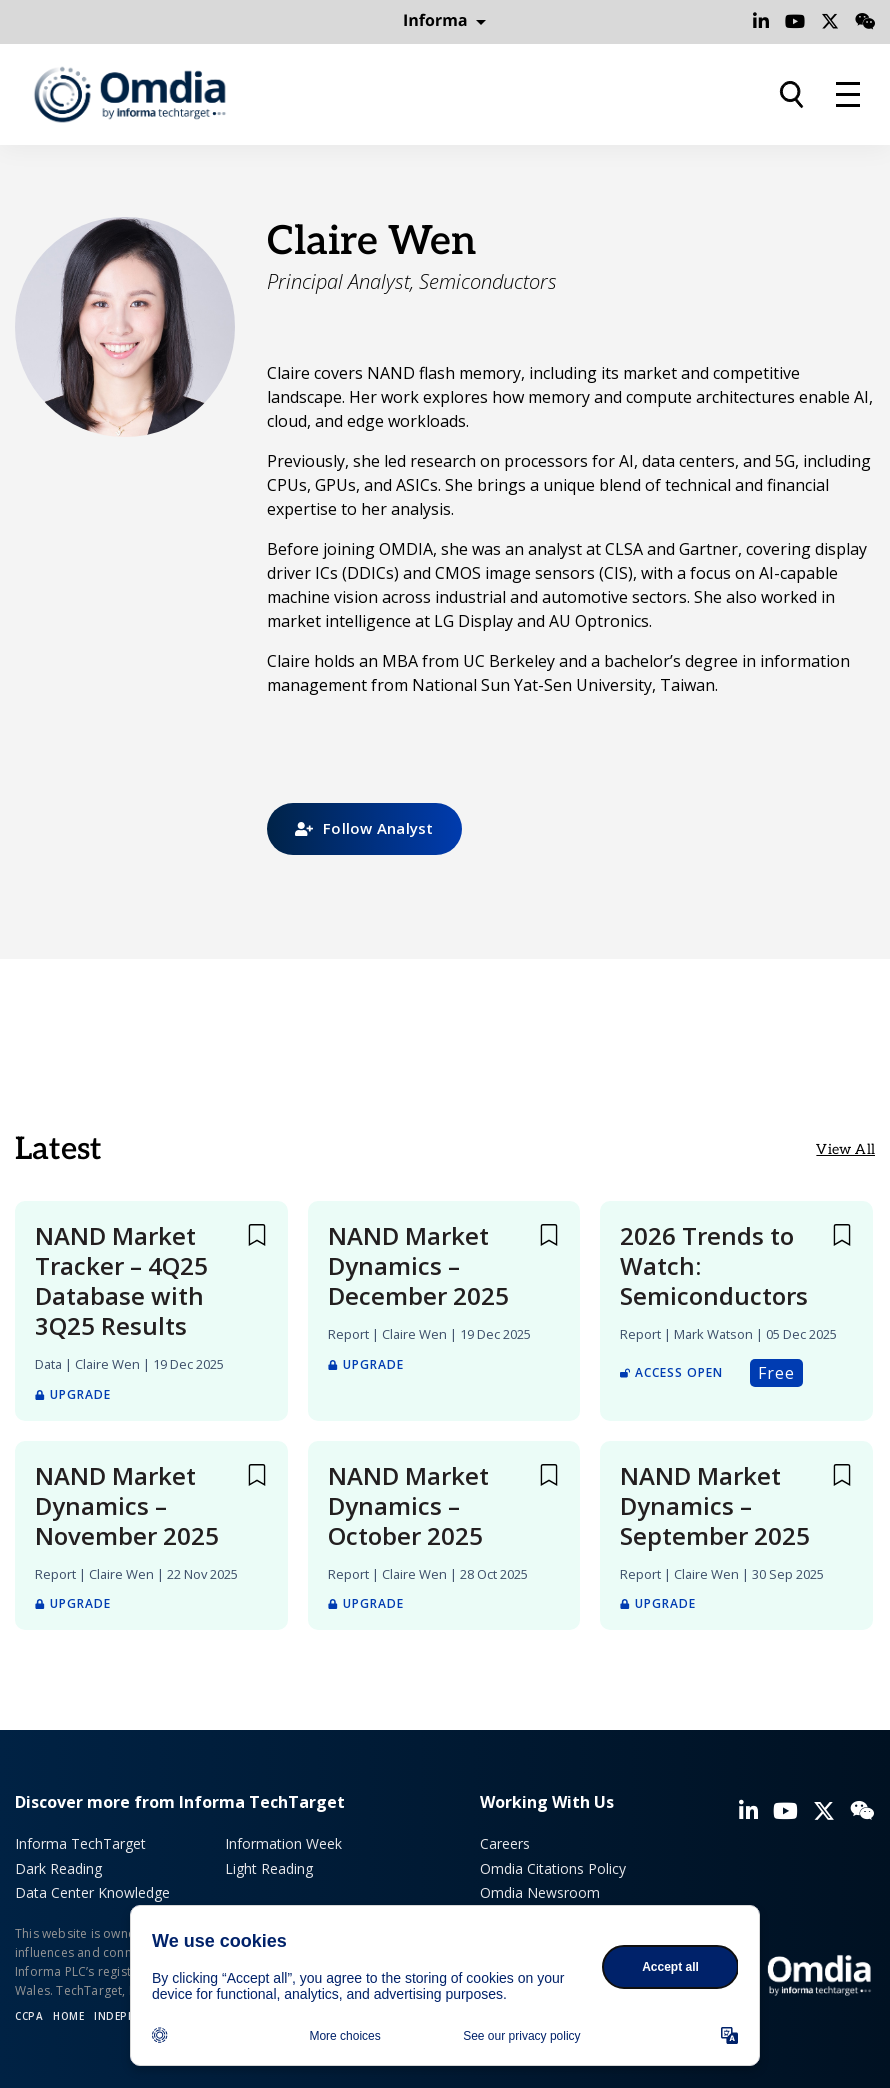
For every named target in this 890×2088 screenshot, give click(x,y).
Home (68, 2016)
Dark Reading (58, 1868)
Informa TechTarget (80, 1843)
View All (845, 1149)
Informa (445, 21)
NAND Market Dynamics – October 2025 (408, 1506)
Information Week (283, 1843)
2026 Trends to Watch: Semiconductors (714, 1266)
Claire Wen (107, 1364)
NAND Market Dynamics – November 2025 (127, 1506)
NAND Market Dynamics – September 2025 (715, 1506)
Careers (505, 1843)
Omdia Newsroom (540, 1892)
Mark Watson (713, 1334)
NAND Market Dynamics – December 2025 (418, 1266)
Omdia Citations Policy (553, 1868)
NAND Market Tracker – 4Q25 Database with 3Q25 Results (121, 1281)
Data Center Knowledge (92, 1892)
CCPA (29, 2016)
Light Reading (269, 1868)
